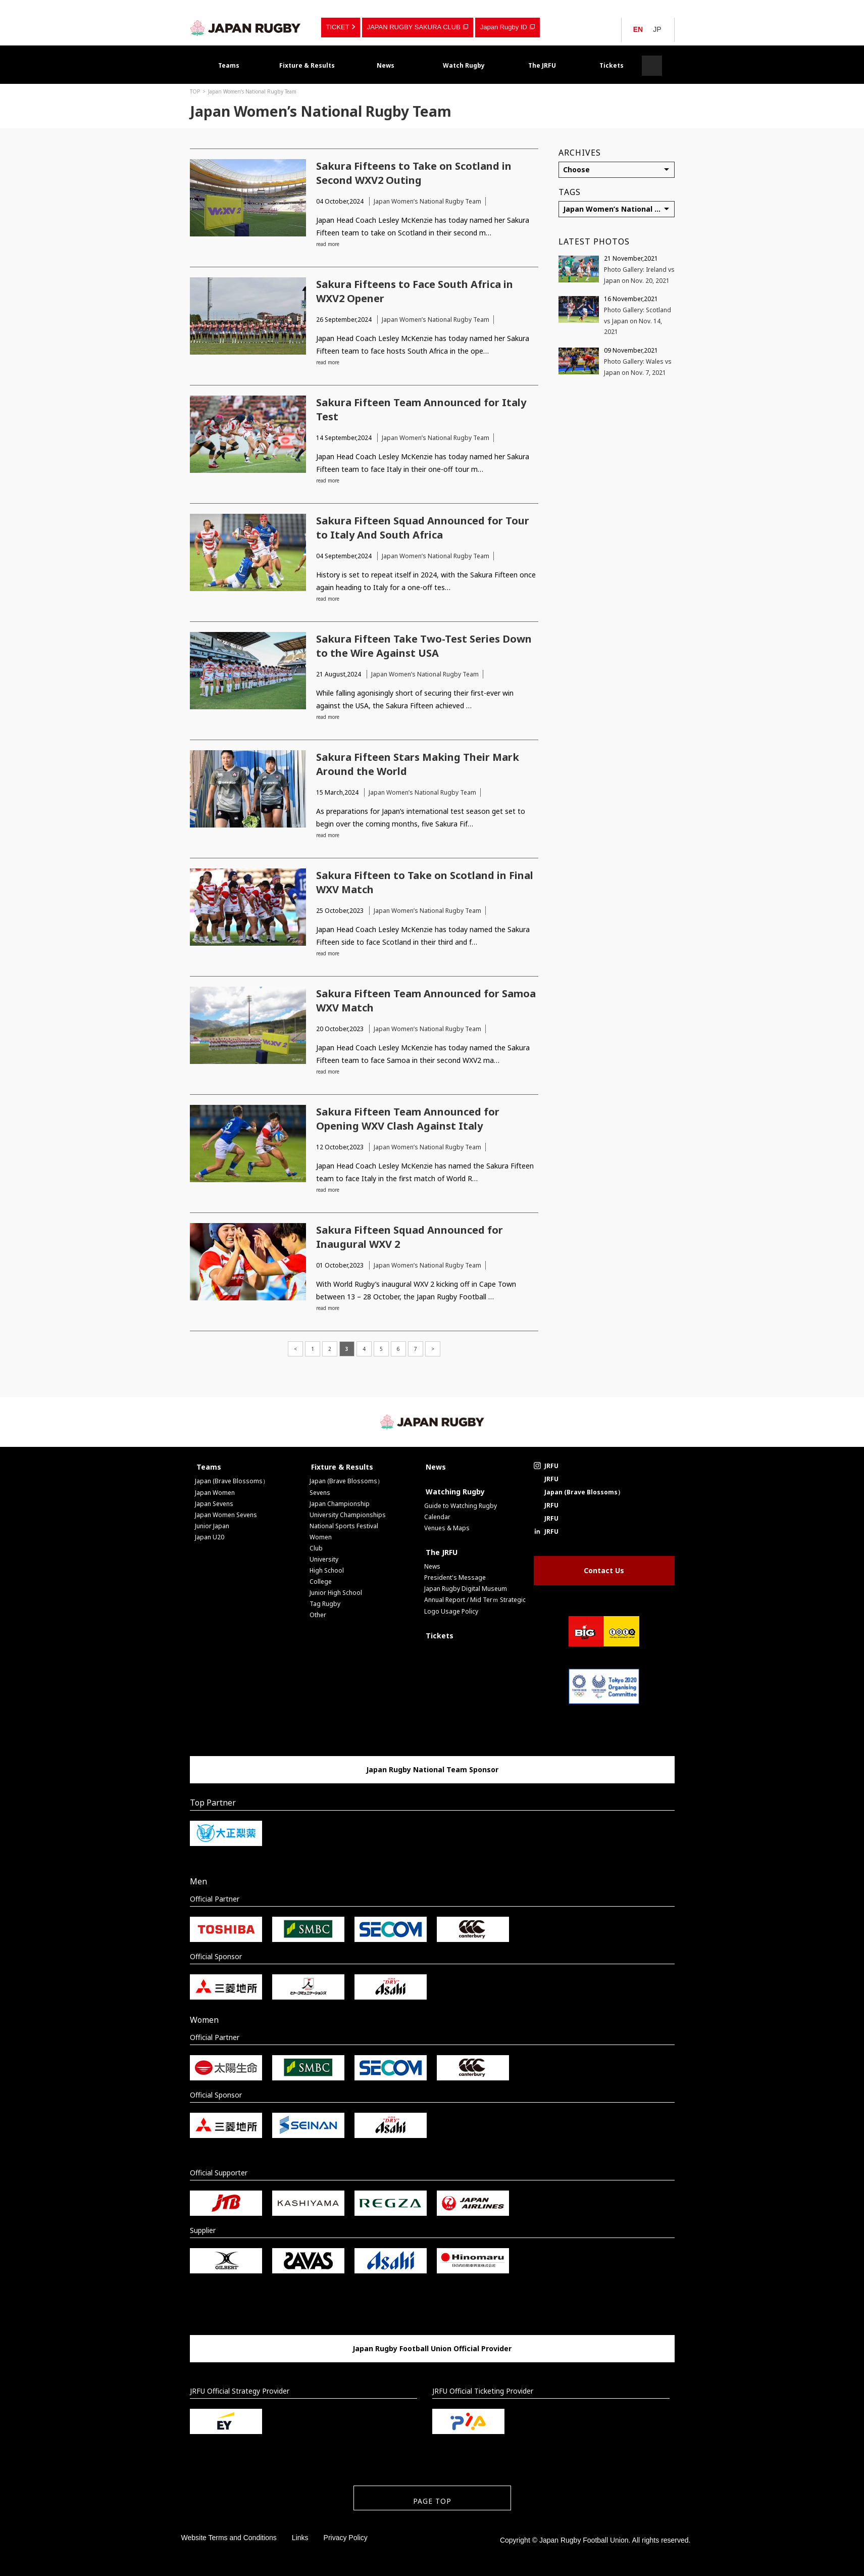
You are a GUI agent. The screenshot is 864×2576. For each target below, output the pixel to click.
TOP (195, 91)
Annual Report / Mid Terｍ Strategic (475, 1599)
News (385, 65)
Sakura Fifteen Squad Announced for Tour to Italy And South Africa (422, 528)
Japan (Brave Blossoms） (232, 1481)
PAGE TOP (432, 2501)
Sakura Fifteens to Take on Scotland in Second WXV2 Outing (414, 173)
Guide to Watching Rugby (460, 1505)
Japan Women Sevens (226, 1515)
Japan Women (215, 1492)
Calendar (437, 1517)
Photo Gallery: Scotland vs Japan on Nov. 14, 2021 (637, 321)
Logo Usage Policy (451, 1611)
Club (316, 1548)
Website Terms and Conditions (229, 2538)
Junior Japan (212, 1526)
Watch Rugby (464, 65)
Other (318, 1615)
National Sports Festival (344, 1526)
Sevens (320, 1492)
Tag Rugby (325, 1603)
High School (327, 1570)
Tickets (611, 65)
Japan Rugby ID (503, 27)
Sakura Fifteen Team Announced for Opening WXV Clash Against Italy (407, 1119)
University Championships (348, 1515)
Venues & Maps (447, 1528)
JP (657, 29)
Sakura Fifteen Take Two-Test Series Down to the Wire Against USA (424, 646)
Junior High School (336, 1592)
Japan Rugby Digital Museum (465, 1588)
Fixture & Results (307, 65)
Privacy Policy (346, 2538)
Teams (228, 65)
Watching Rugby (455, 1491)
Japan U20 (209, 1537)
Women (321, 1537)
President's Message (455, 1577)
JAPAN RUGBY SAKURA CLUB (414, 27)
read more (327, 244)
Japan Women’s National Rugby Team (252, 91)
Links (300, 2538)
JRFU (551, 1466)
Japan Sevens (214, 1503)
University (324, 1559)
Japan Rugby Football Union (245, 27)
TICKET (337, 27)
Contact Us (604, 1570)
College (321, 1581)
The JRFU (542, 65)
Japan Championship (340, 1503)
